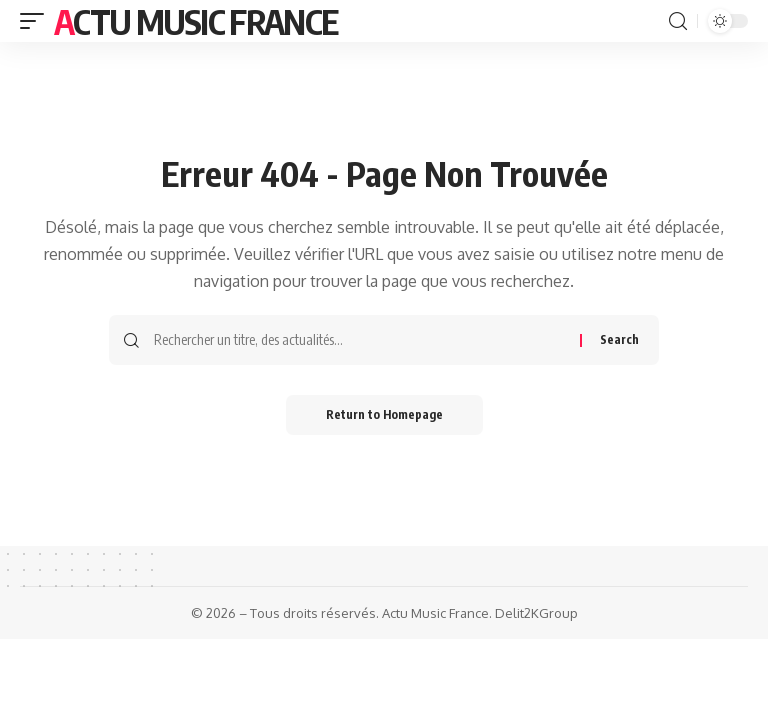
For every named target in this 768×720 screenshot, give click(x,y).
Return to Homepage (384, 414)
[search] (678, 21)
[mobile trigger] (37, 21)
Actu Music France (195, 21)
